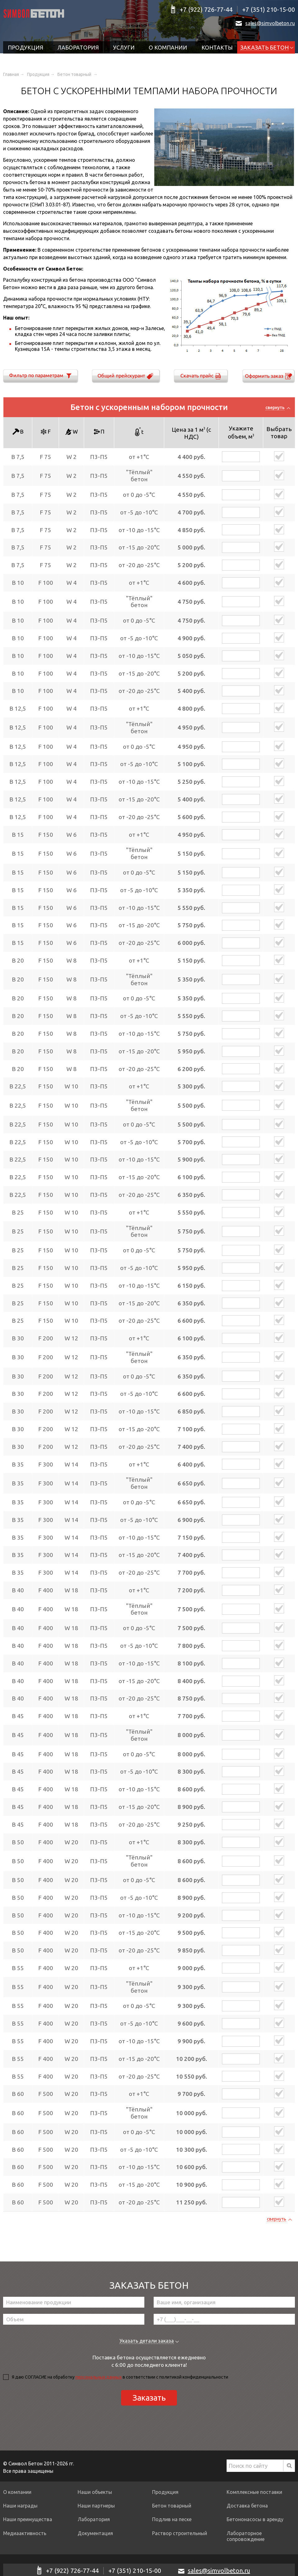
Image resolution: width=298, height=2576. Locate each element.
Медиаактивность (24, 2533)
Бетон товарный (74, 74)
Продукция (25, 47)
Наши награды (20, 2505)
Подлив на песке (172, 2519)
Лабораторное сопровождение (245, 2536)
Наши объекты (95, 2492)
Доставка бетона (247, 2505)
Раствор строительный (179, 2533)
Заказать (149, 2397)
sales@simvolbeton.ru (270, 23)
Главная (11, 74)
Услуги (124, 47)
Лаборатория (78, 47)
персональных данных (98, 2377)
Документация (95, 2533)
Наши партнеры (96, 2505)
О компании (168, 47)
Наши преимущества (27, 2519)
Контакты (217, 47)
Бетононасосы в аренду (255, 2519)
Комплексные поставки (254, 2492)
